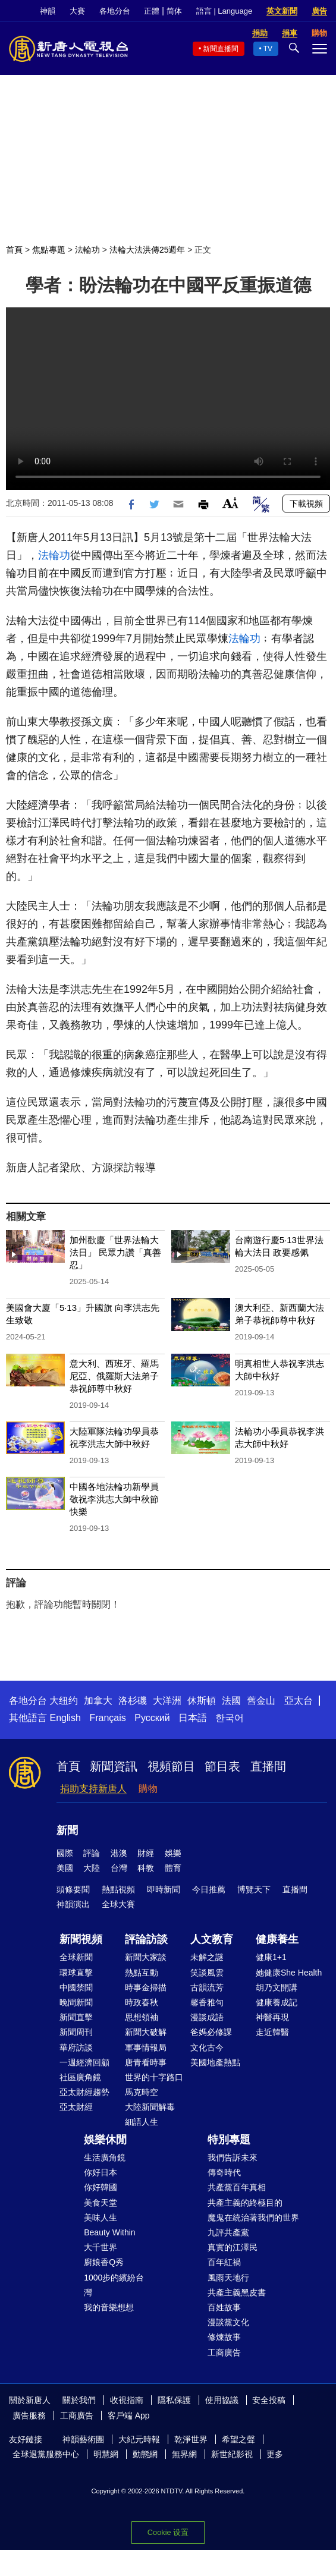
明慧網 (105, 2454)
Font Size (230, 503)
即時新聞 (163, 1889)
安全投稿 (268, 2400)
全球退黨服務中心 (45, 2454)
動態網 (145, 2454)
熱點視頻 (118, 1889)
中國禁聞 (76, 1987)
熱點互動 (141, 1972)
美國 (64, 1868)
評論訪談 (146, 1939)
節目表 (222, 1766)
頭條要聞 (73, 1889)
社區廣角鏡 (80, 2077)
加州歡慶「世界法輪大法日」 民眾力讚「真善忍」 (115, 1252)
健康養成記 (276, 2002)
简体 (174, 11)
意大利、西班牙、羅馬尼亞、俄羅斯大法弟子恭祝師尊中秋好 (114, 1376)
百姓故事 (224, 2307)
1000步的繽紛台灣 (114, 2285)
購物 (148, 1789)
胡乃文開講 (276, 1987)
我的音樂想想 (109, 2307)
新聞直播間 (220, 49)
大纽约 (63, 1701)
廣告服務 (29, 2415)
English (64, 1718)
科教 (145, 1868)
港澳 (119, 1853)
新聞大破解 (146, 2032)
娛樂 (173, 1853)
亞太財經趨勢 (84, 2092)
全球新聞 (76, 1957)
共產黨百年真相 (237, 2187)
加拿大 (98, 1701)
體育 (173, 1868)
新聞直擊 (76, 2017)
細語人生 (141, 2122)
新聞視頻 (80, 1939)
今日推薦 (208, 1889)
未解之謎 (207, 1957)
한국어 (229, 1718)
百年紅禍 (224, 2262)
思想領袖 (141, 2017)
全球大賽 (118, 1904)
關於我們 (79, 2400)
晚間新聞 (76, 2002)
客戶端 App (129, 2415)
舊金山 (261, 1701)
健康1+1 (271, 1957)
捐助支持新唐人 (93, 1789)
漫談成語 (207, 2017)
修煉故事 (224, 2337)
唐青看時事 (146, 2062)
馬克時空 (141, 2092)
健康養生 (277, 1939)
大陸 (91, 1868)
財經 (145, 1853)
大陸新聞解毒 (150, 2107)
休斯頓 (201, 1701)
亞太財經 (76, 2107)
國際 (64, 1853)
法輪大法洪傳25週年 (147, 249)
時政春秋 (141, 2002)
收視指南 (126, 2400)
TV (267, 49)
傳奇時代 (224, 2172)
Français (107, 1718)
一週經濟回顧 (84, 2062)
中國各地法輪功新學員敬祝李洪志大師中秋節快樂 (114, 1499)
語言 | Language (224, 11)
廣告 (319, 11)
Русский (151, 1718)
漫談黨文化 (228, 2322)
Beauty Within (109, 2232)
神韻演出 (73, 1904)
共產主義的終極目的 (245, 2202)
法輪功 (87, 249)
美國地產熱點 (215, 2062)
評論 (91, 1853)
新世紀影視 (232, 2454)
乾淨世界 (191, 2439)
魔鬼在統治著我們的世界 (253, 2217)
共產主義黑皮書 (237, 2292)
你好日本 (100, 2172)
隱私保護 (174, 2400)
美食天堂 (100, 2202)
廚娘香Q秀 (104, 2262)
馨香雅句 (207, 2002)
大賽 (77, 11)
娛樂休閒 (105, 2140)
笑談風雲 (207, 1972)
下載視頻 (306, 503)
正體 (151, 11)
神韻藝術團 (83, 2439)
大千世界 (100, 2247)
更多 (274, 2454)
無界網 (184, 2454)
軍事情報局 (146, 2047)
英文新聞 (281, 11)
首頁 (14, 249)
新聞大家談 (146, 1957)
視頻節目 (171, 1766)
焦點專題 (48, 249)
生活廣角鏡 (104, 2157)
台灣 (119, 1868)
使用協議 (221, 2400)
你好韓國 (100, 2187)
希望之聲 (238, 2439)
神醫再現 (272, 2017)
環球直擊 (76, 1972)
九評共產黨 (228, 2232)
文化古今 (207, 2047)
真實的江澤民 (233, 2247)
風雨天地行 (228, 2277)
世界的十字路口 (154, 2077)
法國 (231, 1701)
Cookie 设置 (168, 2532)
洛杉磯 (132, 1701)
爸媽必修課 (211, 2032)
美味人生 (100, 2217)
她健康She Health (289, 1972)
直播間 (268, 1766)
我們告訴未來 (233, 2157)
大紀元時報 (139, 2439)
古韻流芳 (207, 1987)
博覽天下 (254, 1889)
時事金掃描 (146, 1987)
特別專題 (229, 2140)
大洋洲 (167, 1701)
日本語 (192, 1718)
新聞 (67, 1830)
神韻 (47, 11)
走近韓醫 (272, 2032)
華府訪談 (76, 2047)
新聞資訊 (113, 1766)
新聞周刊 (76, 2032)
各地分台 (114, 11)
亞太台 (298, 1701)
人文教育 (211, 1939)
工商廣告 (224, 2352)
